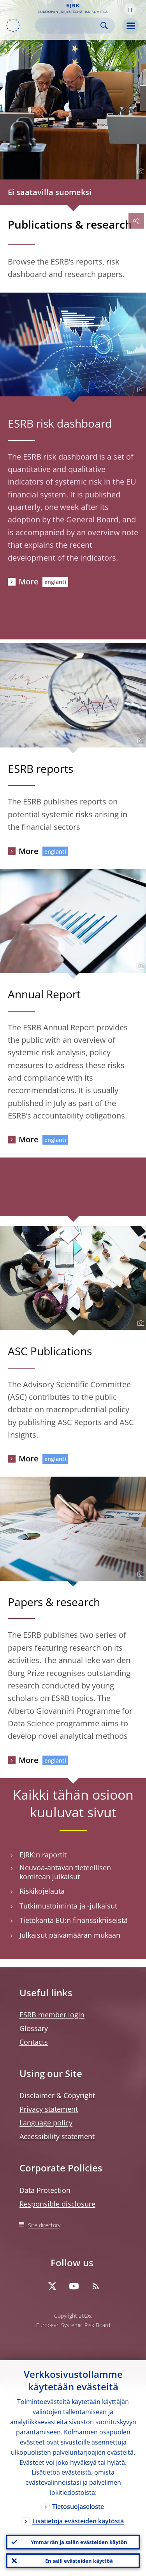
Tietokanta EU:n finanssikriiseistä (73, 1920)
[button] (130, 9)
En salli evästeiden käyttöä (79, 2560)
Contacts (33, 2042)
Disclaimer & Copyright (57, 2095)
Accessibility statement (57, 2136)
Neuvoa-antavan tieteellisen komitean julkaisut (65, 1872)
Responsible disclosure (57, 2204)
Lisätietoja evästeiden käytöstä (78, 2521)
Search (104, 25)
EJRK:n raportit (43, 1854)
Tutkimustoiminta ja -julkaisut (68, 1905)
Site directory (44, 2225)
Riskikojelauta (42, 1891)
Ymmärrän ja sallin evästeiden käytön (79, 2542)
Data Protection (44, 2190)
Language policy (45, 2122)
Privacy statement (48, 2109)
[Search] (69, 25)
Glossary (33, 2028)
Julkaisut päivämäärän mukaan (69, 1935)
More (29, 581)
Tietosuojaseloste (78, 2506)
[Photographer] (139, 171)
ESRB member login (51, 2014)
